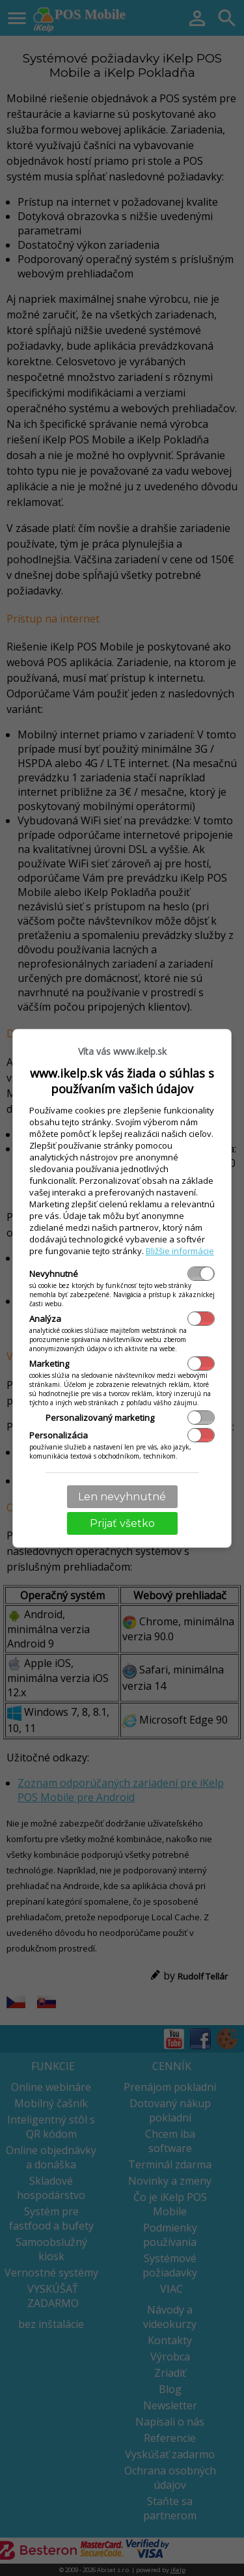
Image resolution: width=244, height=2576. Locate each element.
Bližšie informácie (180, 1251)
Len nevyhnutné (122, 1497)
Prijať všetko (122, 1523)
